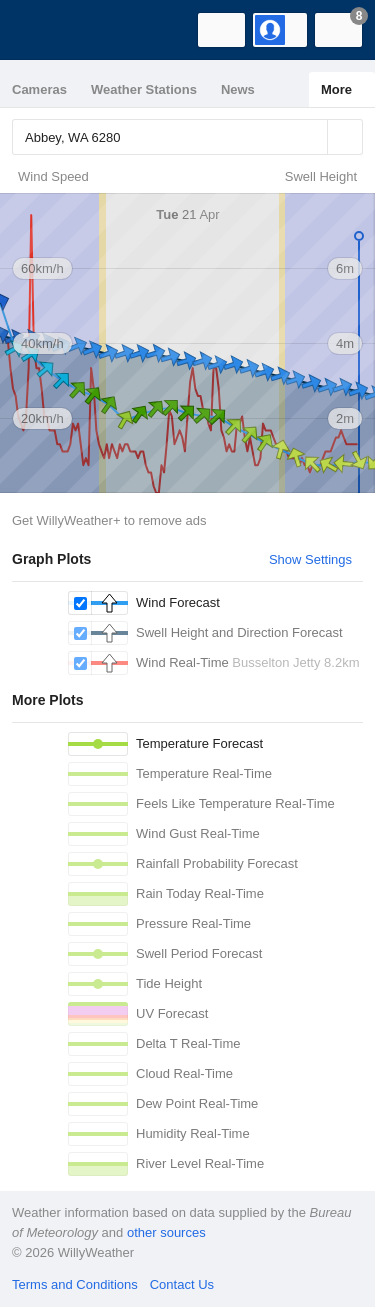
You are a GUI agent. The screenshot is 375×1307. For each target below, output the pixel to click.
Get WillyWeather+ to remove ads (109, 520)
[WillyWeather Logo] (45, 30)
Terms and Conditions (75, 1284)
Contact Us (182, 1284)
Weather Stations (144, 89)
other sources (166, 1232)
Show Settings (310, 559)
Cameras (39, 89)
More (336, 89)
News (238, 89)
